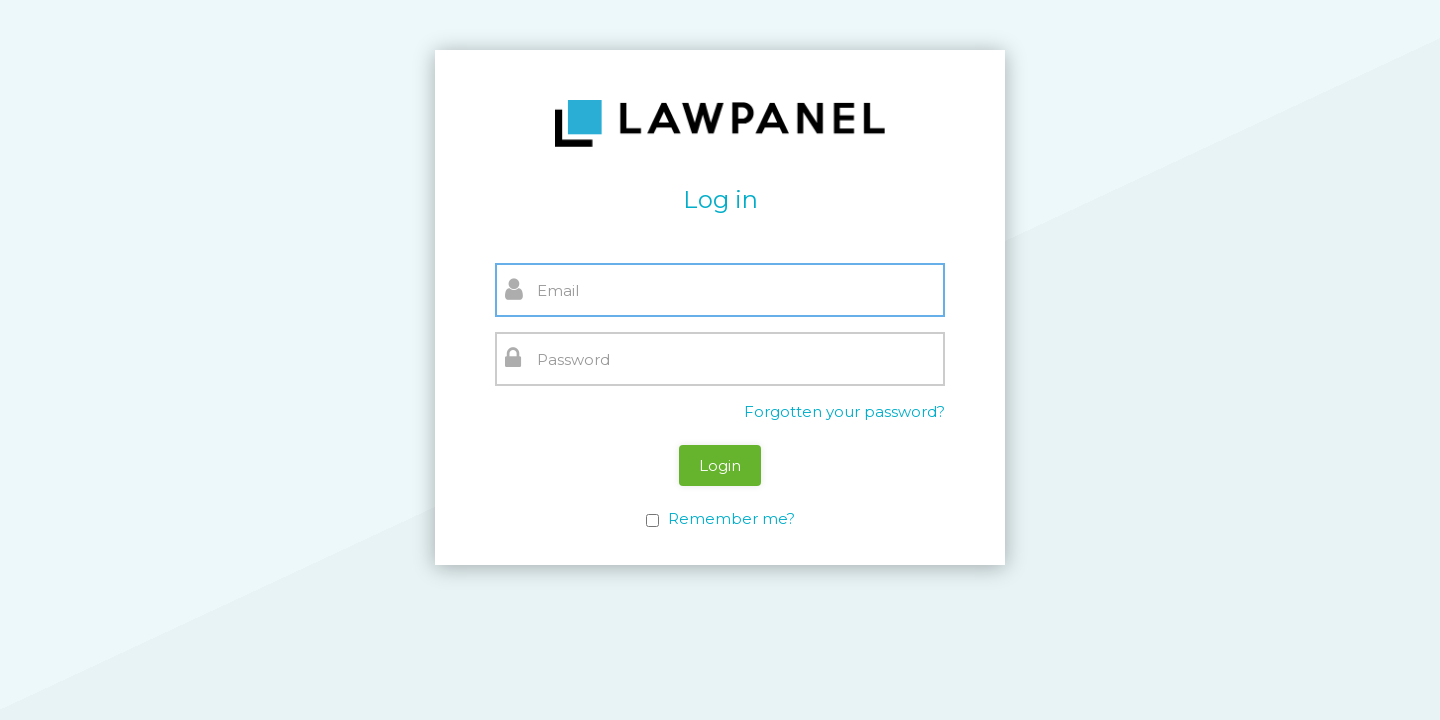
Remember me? (731, 518)
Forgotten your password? (844, 411)
